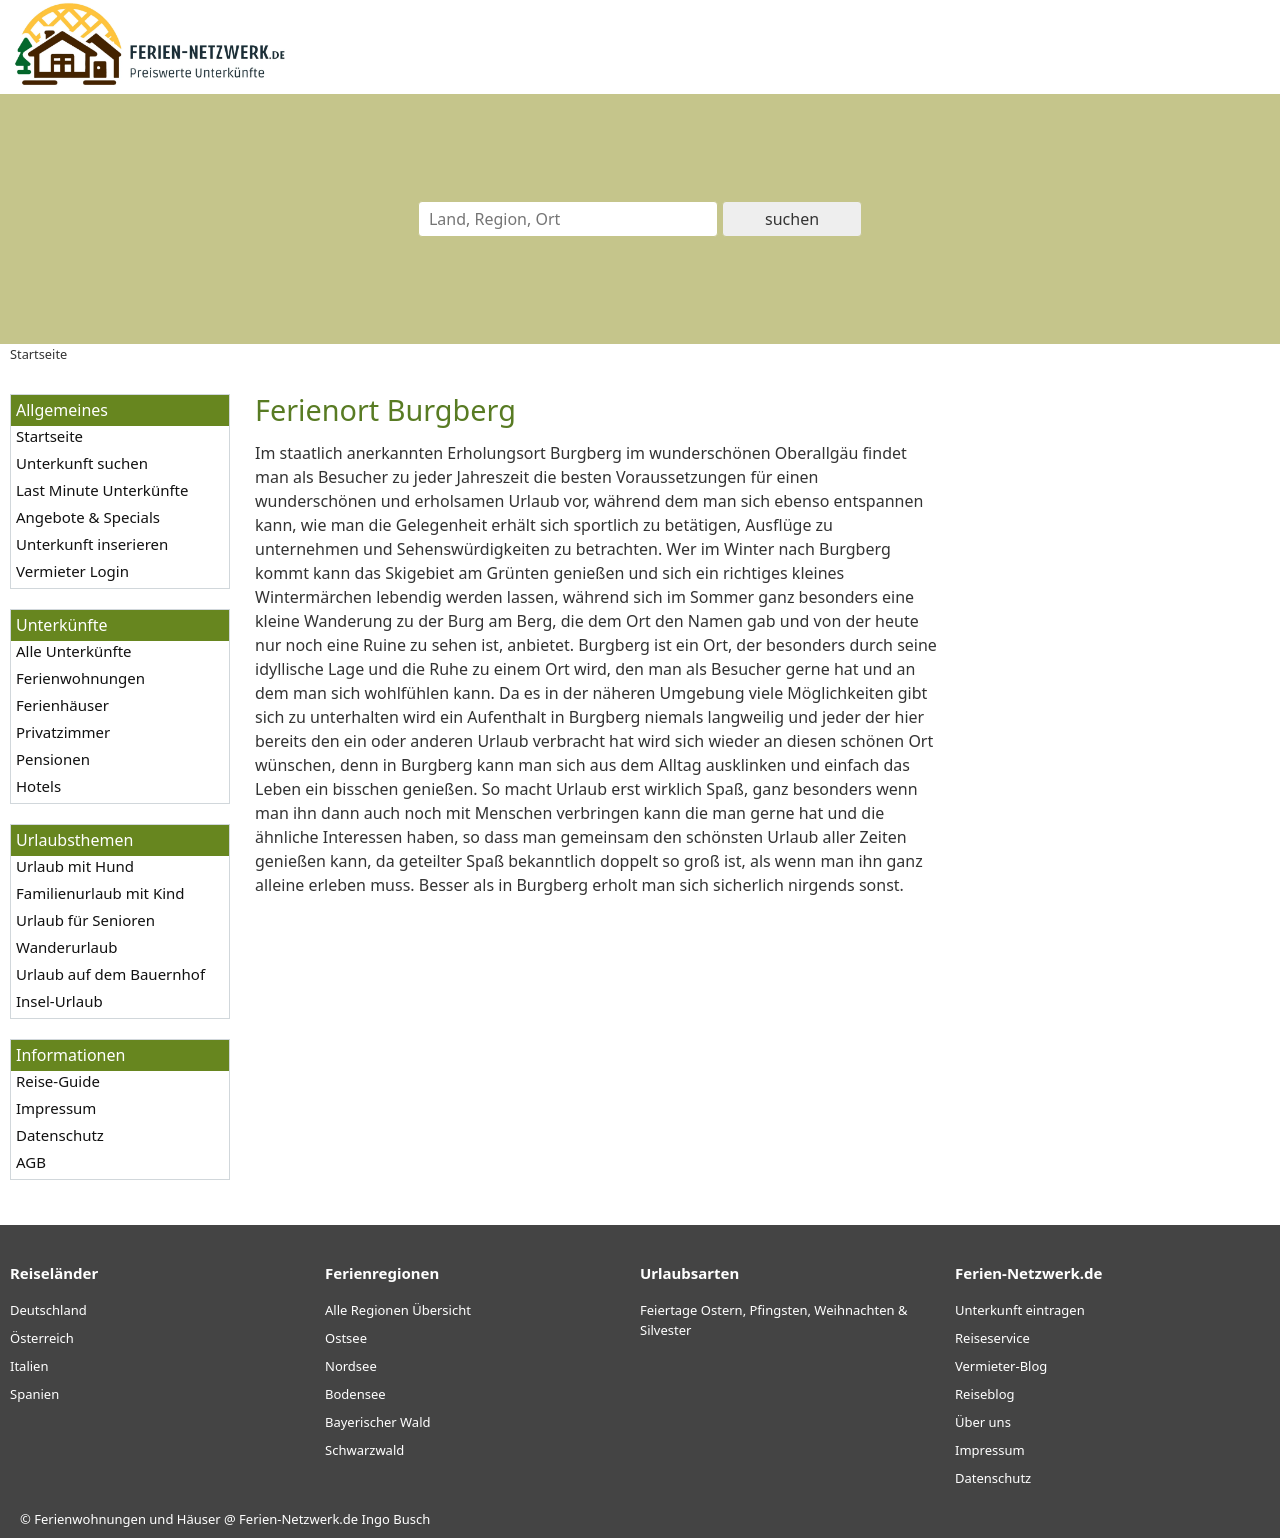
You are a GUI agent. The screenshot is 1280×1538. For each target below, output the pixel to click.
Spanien (34, 1394)
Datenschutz (60, 1135)
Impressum (56, 1108)
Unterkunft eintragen (1020, 1310)
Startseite (49, 436)
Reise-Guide (58, 1081)
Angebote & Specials (88, 517)
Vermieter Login (72, 571)
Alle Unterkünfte (74, 651)
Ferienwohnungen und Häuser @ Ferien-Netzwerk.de (196, 1519)
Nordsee (351, 1366)
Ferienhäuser (62, 705)
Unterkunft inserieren (92, 544)
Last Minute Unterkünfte (102, 490)
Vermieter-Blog (1001, 1366)
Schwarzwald (364, 1450)
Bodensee (355, 1394)
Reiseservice (992, 1338)
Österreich (42, 1338)
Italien (29, 1366)
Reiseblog (985, 1394)
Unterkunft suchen (82, 463)
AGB (31, 1162)
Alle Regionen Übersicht (398, 1310)
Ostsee (346, 1338)
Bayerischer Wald (377, 1422)
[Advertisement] (1118, 694)
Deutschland (48, 1310)
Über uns (983, 1422)
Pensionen (53, 759)
